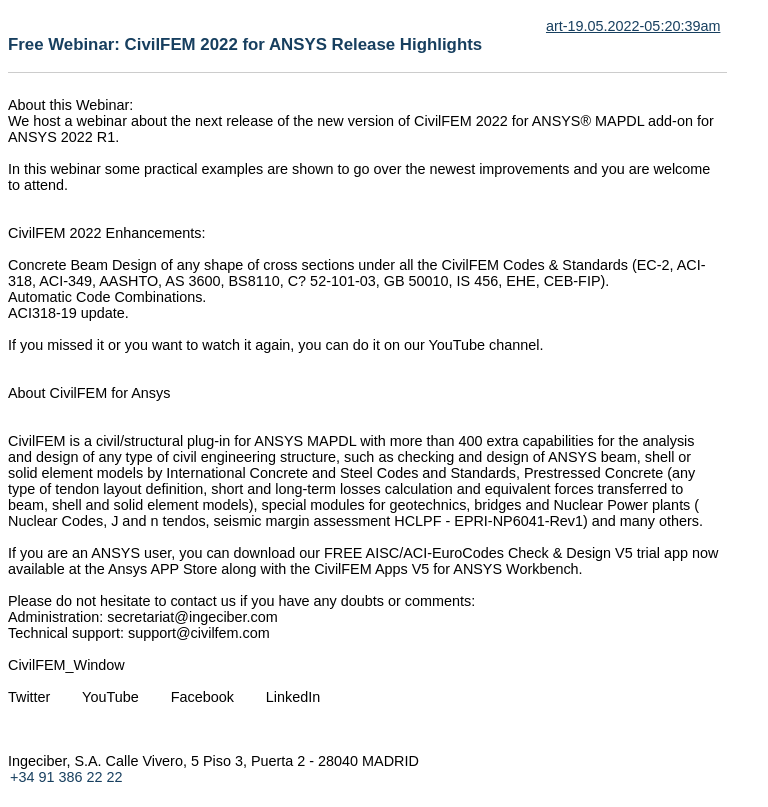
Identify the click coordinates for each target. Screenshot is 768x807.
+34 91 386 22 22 (66, 777)
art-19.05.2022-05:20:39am (633, 26)
